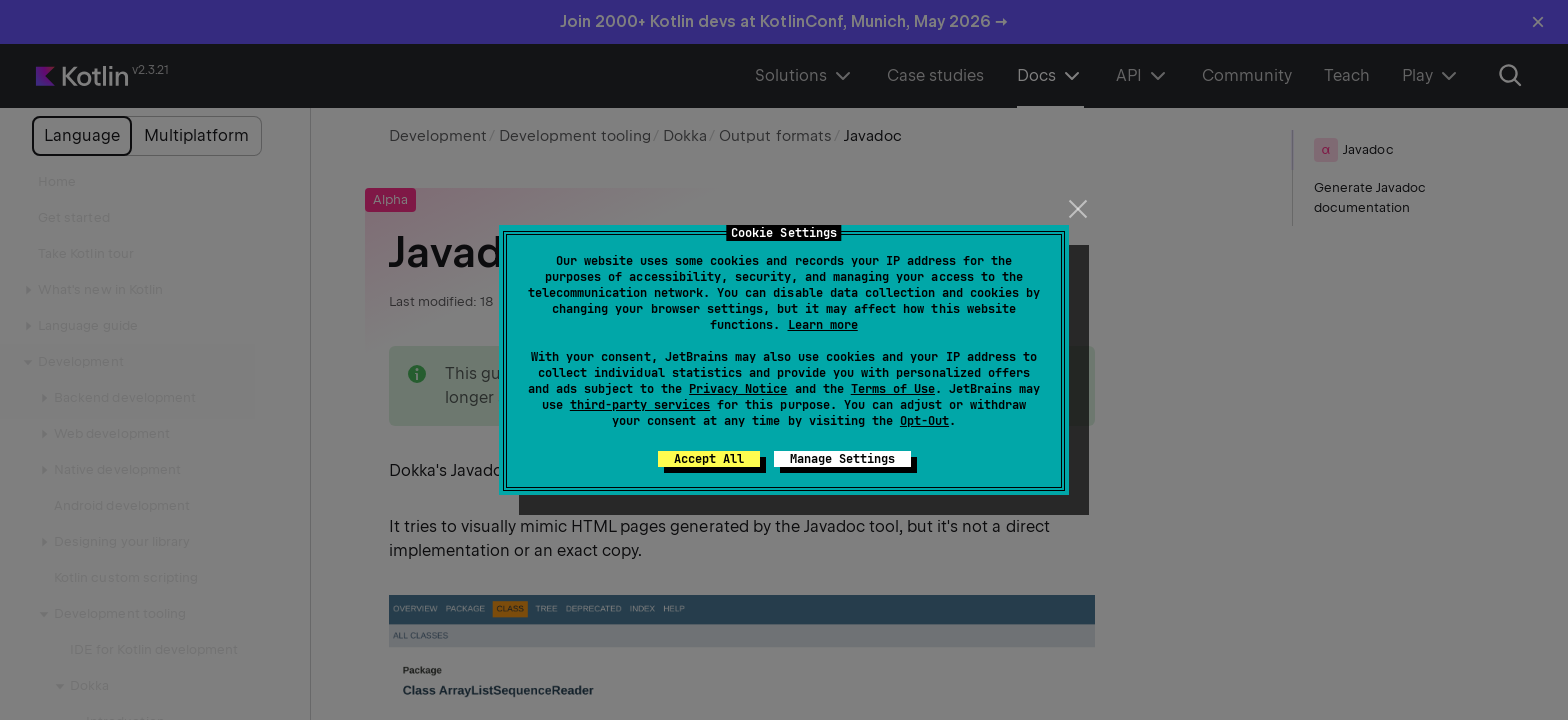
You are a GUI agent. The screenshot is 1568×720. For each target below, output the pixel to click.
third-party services (640, 405)
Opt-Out (924, 421)
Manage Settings (842, 459)
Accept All (709, 459)
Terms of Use (893, 389)
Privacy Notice (738, 389)
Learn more (823, 325)
